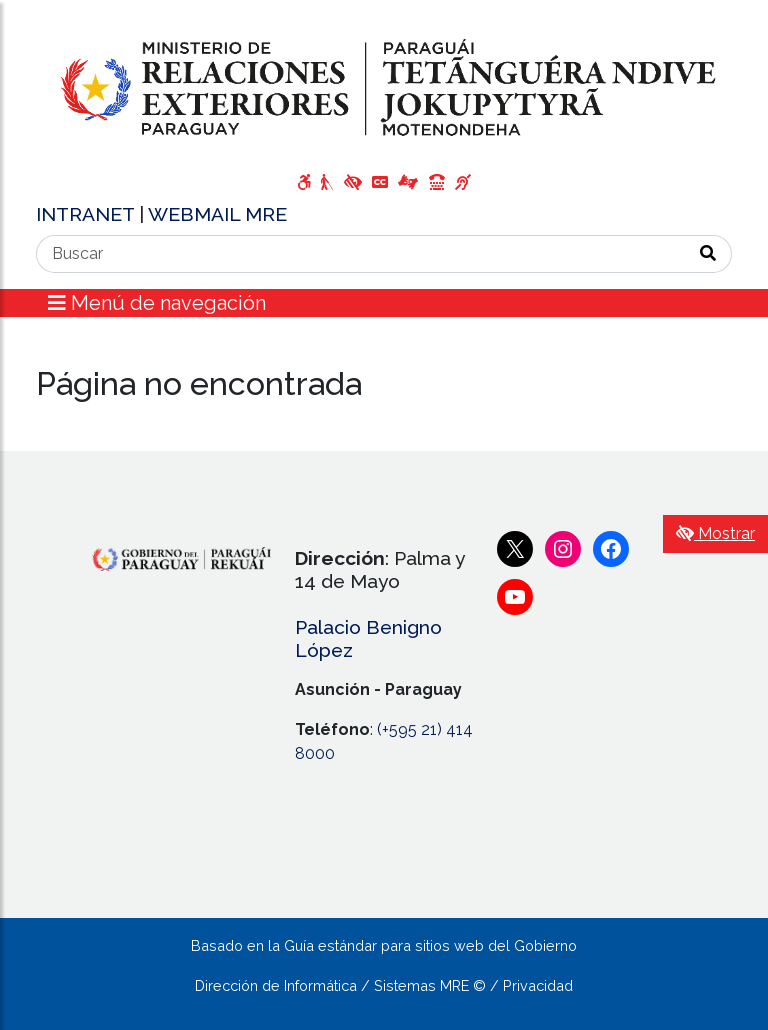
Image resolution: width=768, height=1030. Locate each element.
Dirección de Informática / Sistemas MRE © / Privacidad (384, 985)
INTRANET (87, 214)
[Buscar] (361, 254)
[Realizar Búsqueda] (708, 254)
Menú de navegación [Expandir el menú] (157, 303)
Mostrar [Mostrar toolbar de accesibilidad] (715, 533)
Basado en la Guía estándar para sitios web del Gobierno (384, 945)
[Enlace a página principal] (384, 88)
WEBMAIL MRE (217, 214)
